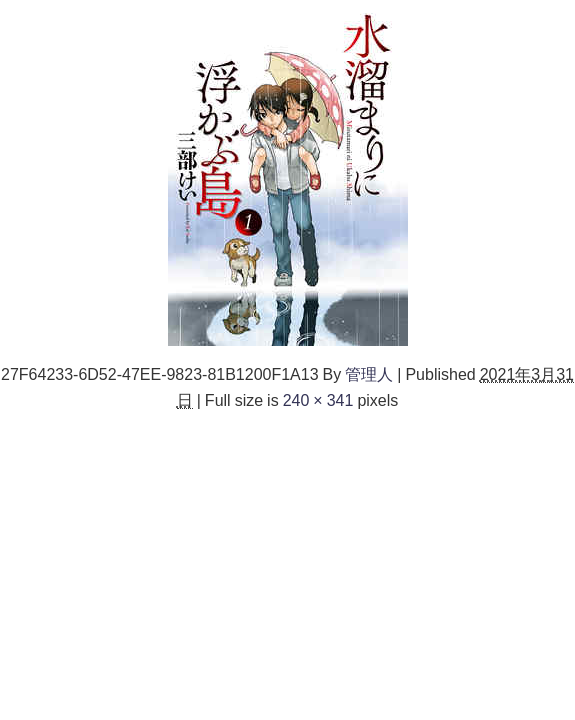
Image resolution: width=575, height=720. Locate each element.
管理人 (369, 374)
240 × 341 (318, 400)
